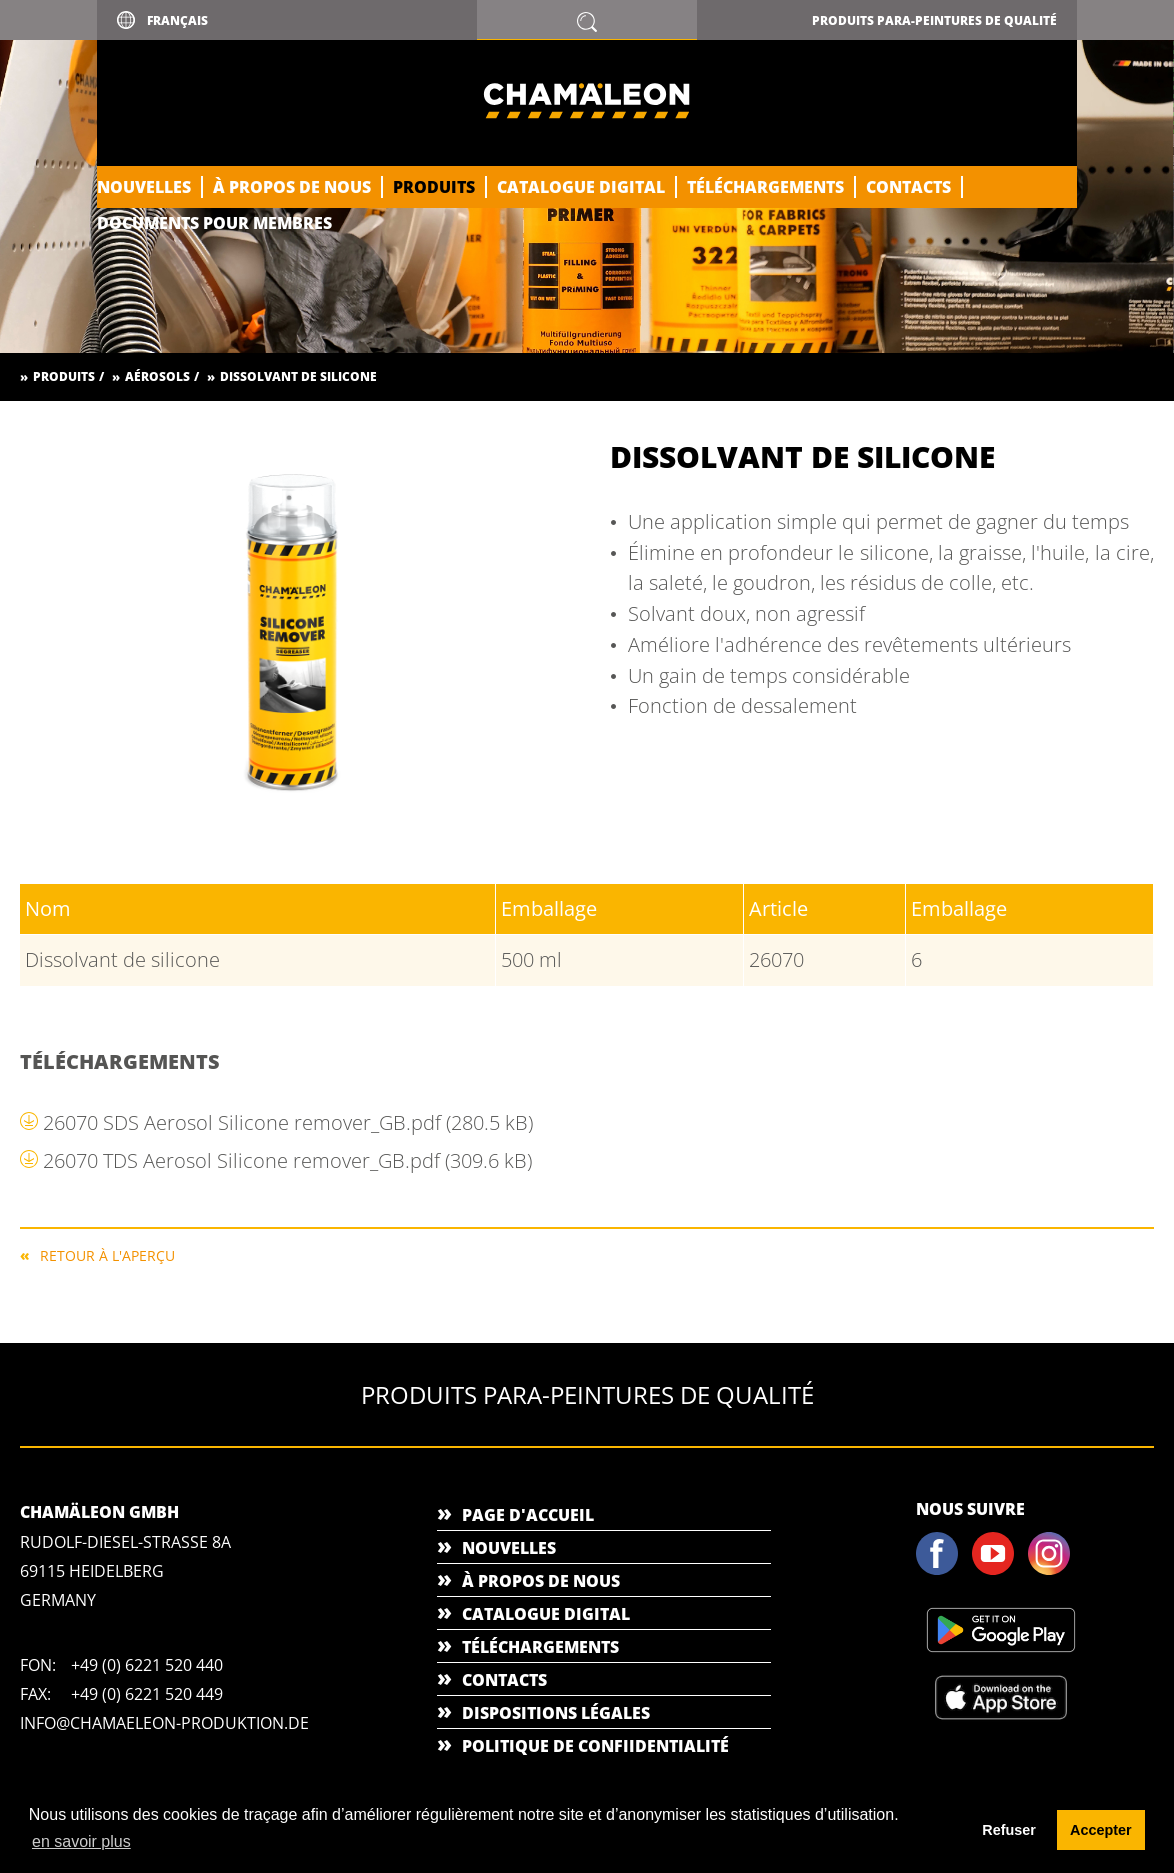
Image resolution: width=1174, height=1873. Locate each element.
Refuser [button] (1009, 1830)
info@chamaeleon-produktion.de (164, 1723)
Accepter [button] (1101, 1830)
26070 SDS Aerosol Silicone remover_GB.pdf (288, 1122)
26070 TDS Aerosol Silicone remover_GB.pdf (287, 1160)
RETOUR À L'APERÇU (107, 1254)
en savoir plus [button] (81, 1841)
